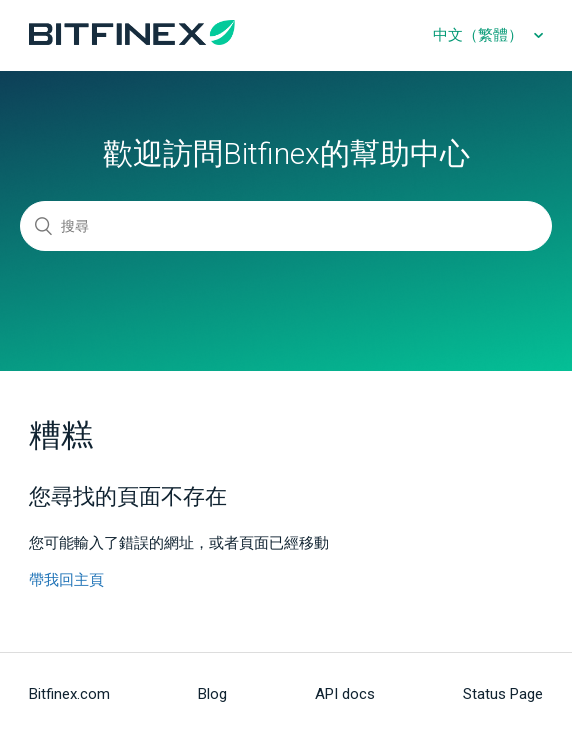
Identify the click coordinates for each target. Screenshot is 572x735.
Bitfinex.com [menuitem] (69, 694)
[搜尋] (286, 226)
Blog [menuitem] (212, 694)
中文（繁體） (480, 35)
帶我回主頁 (66, 580)
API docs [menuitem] (345, 694)
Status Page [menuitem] (503, 694)
